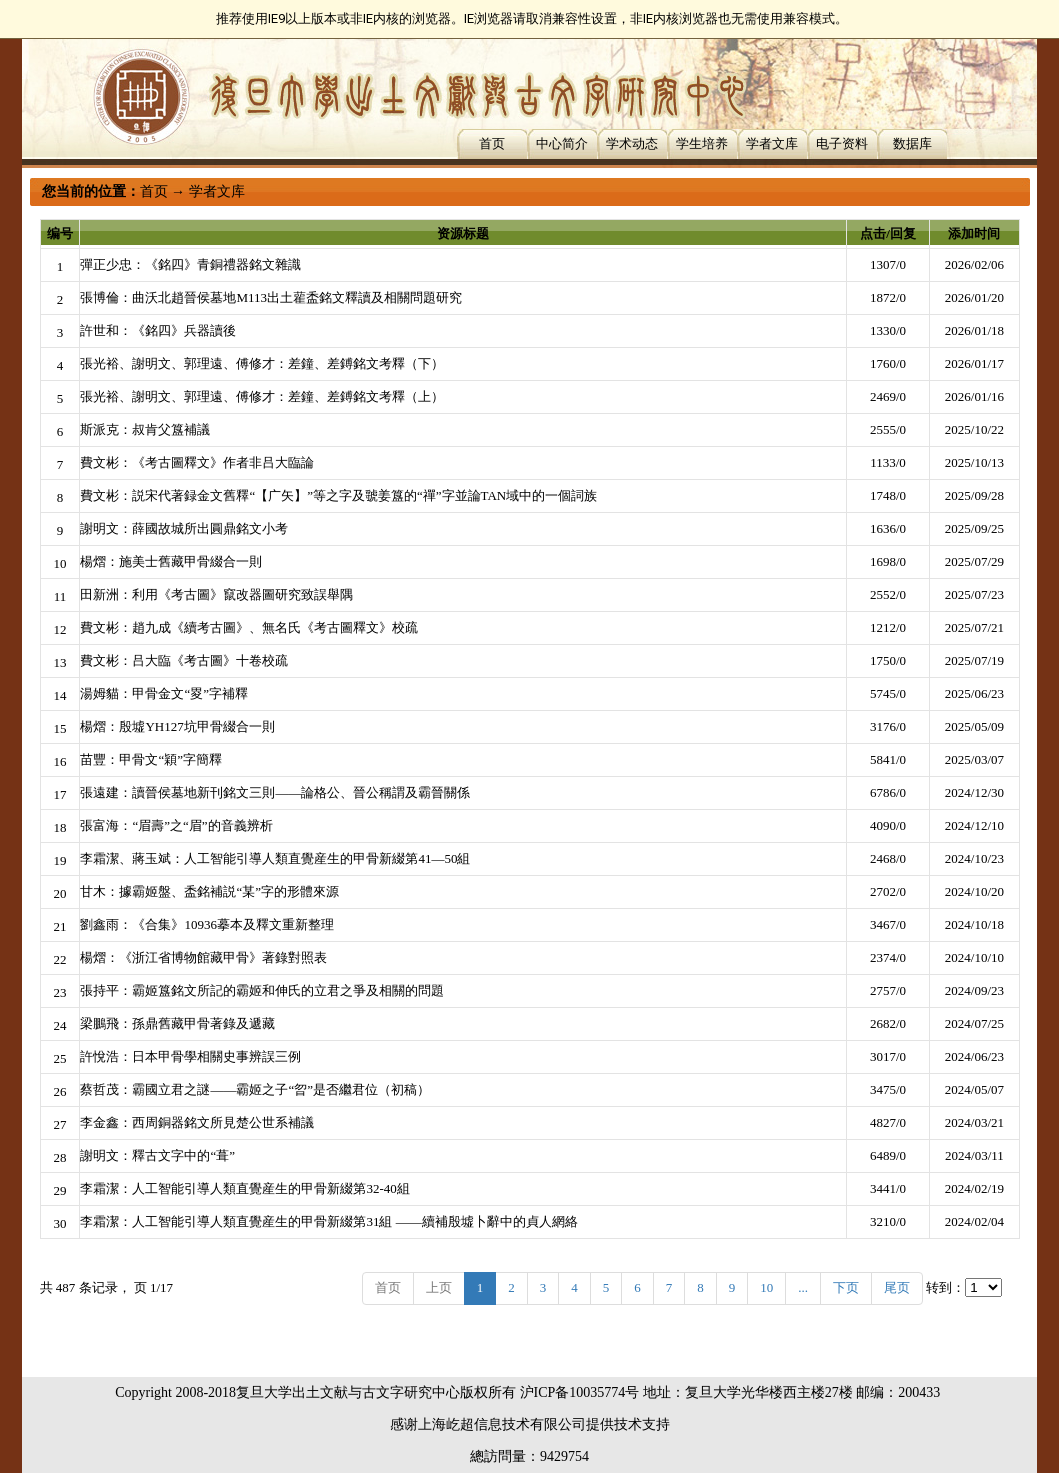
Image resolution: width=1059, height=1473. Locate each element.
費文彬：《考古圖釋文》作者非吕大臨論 (197, 462)
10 (766, 1287)
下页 (846, 1287)
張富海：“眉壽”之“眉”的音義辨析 (176, 825)
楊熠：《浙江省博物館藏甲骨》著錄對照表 (203, 957)
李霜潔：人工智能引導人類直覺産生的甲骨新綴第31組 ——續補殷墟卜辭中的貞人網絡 (328, 1221)
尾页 (897, 1287)
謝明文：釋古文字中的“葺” (157, 1155)
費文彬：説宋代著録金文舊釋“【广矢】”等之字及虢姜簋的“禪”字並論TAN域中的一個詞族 (338, 495)
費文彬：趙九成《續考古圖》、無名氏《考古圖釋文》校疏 (249, 627)
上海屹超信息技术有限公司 (502, 1424)
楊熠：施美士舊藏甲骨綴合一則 (171, 561)
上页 (439, 1287)
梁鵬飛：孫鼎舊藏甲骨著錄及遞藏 (177, 1023)
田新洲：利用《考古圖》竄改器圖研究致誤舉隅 (216, 594)
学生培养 (702, 143)
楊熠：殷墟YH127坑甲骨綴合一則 (177, 726)
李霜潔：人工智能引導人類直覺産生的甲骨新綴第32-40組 (244, 1188)
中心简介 (562, 143)
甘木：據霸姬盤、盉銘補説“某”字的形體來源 (209, 891)
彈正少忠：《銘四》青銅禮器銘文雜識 (190, 264)
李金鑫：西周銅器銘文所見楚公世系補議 (197, 1122)
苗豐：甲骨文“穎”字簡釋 (151, 759)
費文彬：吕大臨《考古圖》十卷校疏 (184, 660)
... (803, 1287)
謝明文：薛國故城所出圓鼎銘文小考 (184, 528)
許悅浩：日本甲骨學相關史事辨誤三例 (190, 1056)
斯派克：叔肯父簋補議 (145, 429)
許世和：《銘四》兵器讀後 (158, 330)
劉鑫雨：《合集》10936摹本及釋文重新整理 (207, 924)
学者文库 (772, 143)
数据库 (912, 143)
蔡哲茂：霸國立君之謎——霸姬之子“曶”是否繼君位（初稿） (255, 1089)
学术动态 (632, 143)
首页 (492, 143)
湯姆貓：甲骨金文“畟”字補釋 (164, 693)
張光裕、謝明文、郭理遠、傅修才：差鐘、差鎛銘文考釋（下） (262, 363)
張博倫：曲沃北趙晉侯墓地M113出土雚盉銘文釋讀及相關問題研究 (271, 297)
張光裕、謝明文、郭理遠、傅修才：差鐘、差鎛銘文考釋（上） (262, 396)
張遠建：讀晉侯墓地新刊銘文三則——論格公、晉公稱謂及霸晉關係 (275, 792)
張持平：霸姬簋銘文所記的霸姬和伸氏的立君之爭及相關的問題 (262, 990)
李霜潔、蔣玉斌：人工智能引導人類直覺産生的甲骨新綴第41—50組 (275, 858)
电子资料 (842, 143)
